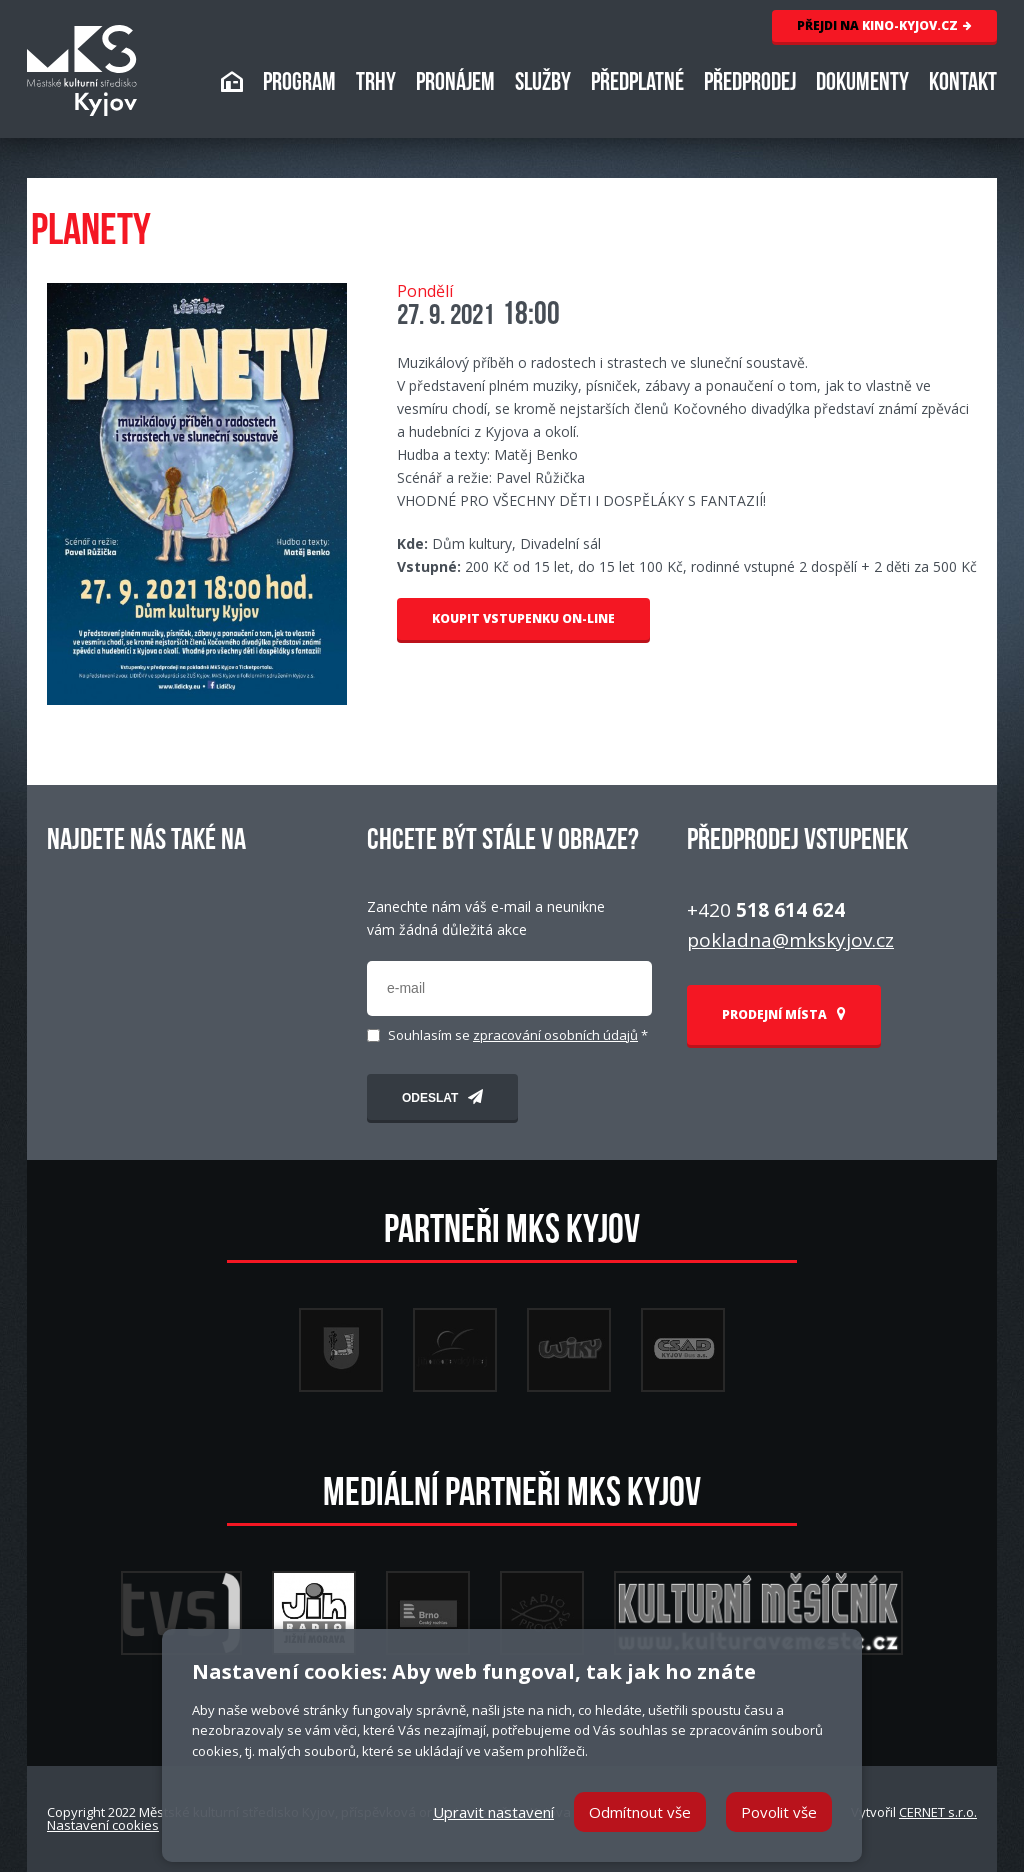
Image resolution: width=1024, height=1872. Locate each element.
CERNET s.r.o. (938, 1812)
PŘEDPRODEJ (750, 84)
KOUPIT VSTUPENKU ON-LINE (523, 618)
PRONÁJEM (455, 84)
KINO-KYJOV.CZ (884, 25)
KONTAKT (963, 84)
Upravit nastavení (493, 1812)
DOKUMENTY (862, 84)
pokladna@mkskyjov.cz (790, 940)
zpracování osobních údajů (555, 1035)
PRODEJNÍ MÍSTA (784, 1014)
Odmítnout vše (640, 1812)
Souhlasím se (518, 1035)
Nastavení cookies (103, 1825)
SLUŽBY (543, 84)
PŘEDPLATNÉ (637, 84)
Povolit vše (779, 1812)
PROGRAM (299, 84)
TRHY (376, 84)
